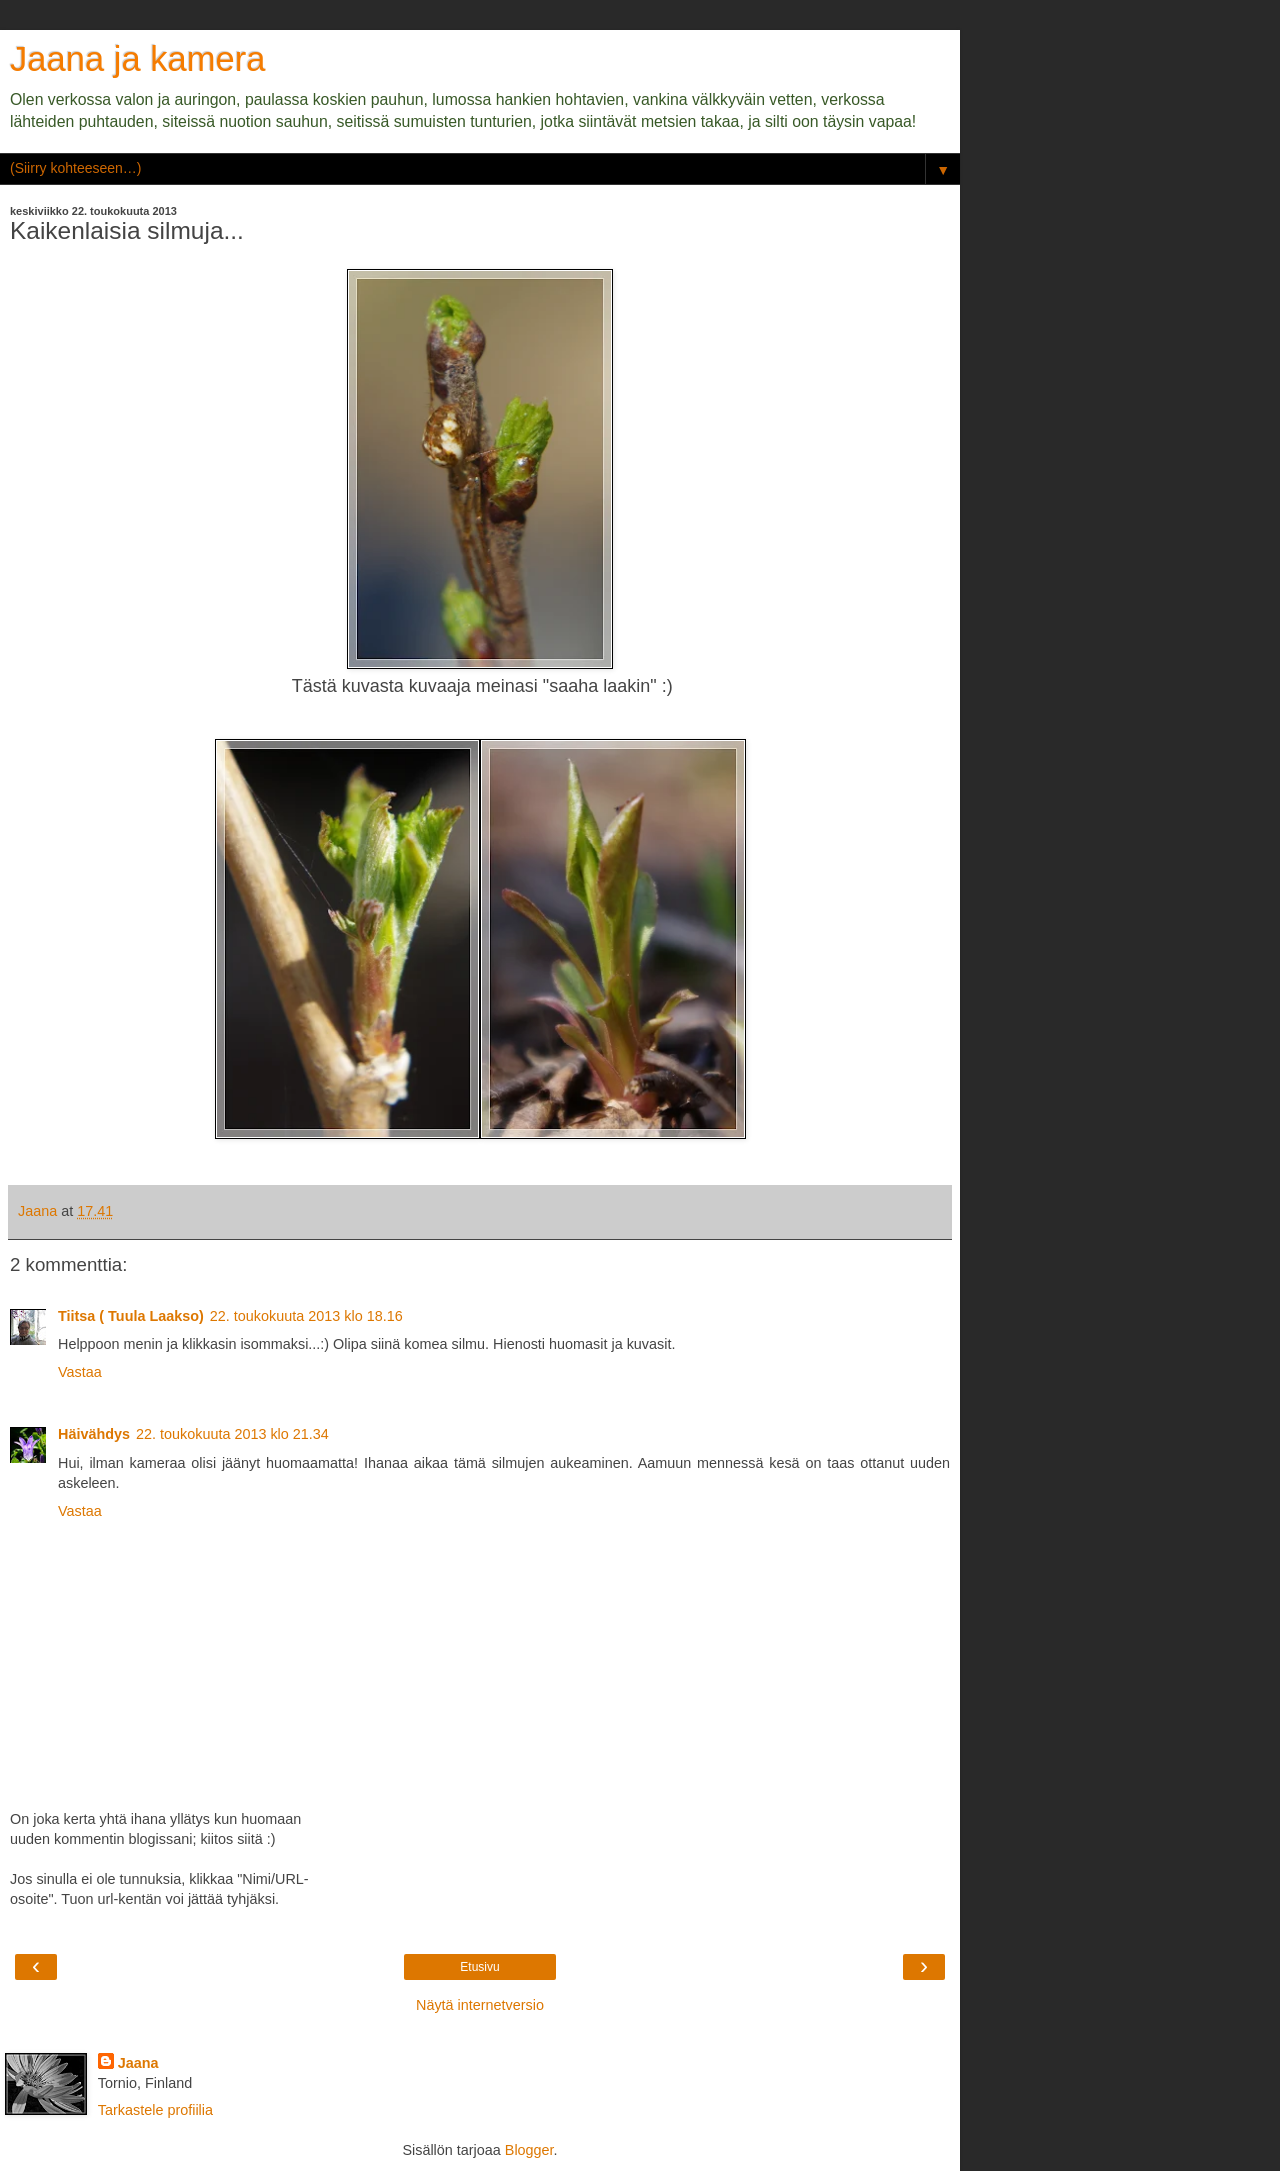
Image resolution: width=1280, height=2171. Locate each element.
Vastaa (80, 1372)
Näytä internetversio (480, 2005)
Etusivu (479, 1967)
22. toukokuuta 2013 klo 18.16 (306, 1316)
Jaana (138, 2063)
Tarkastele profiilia (155, 2110)
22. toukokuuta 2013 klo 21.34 (232, 1434)
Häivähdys (94, 1434)
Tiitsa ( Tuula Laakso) (131, 1316)
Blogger (529, 2150)
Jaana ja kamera (137, 59)
